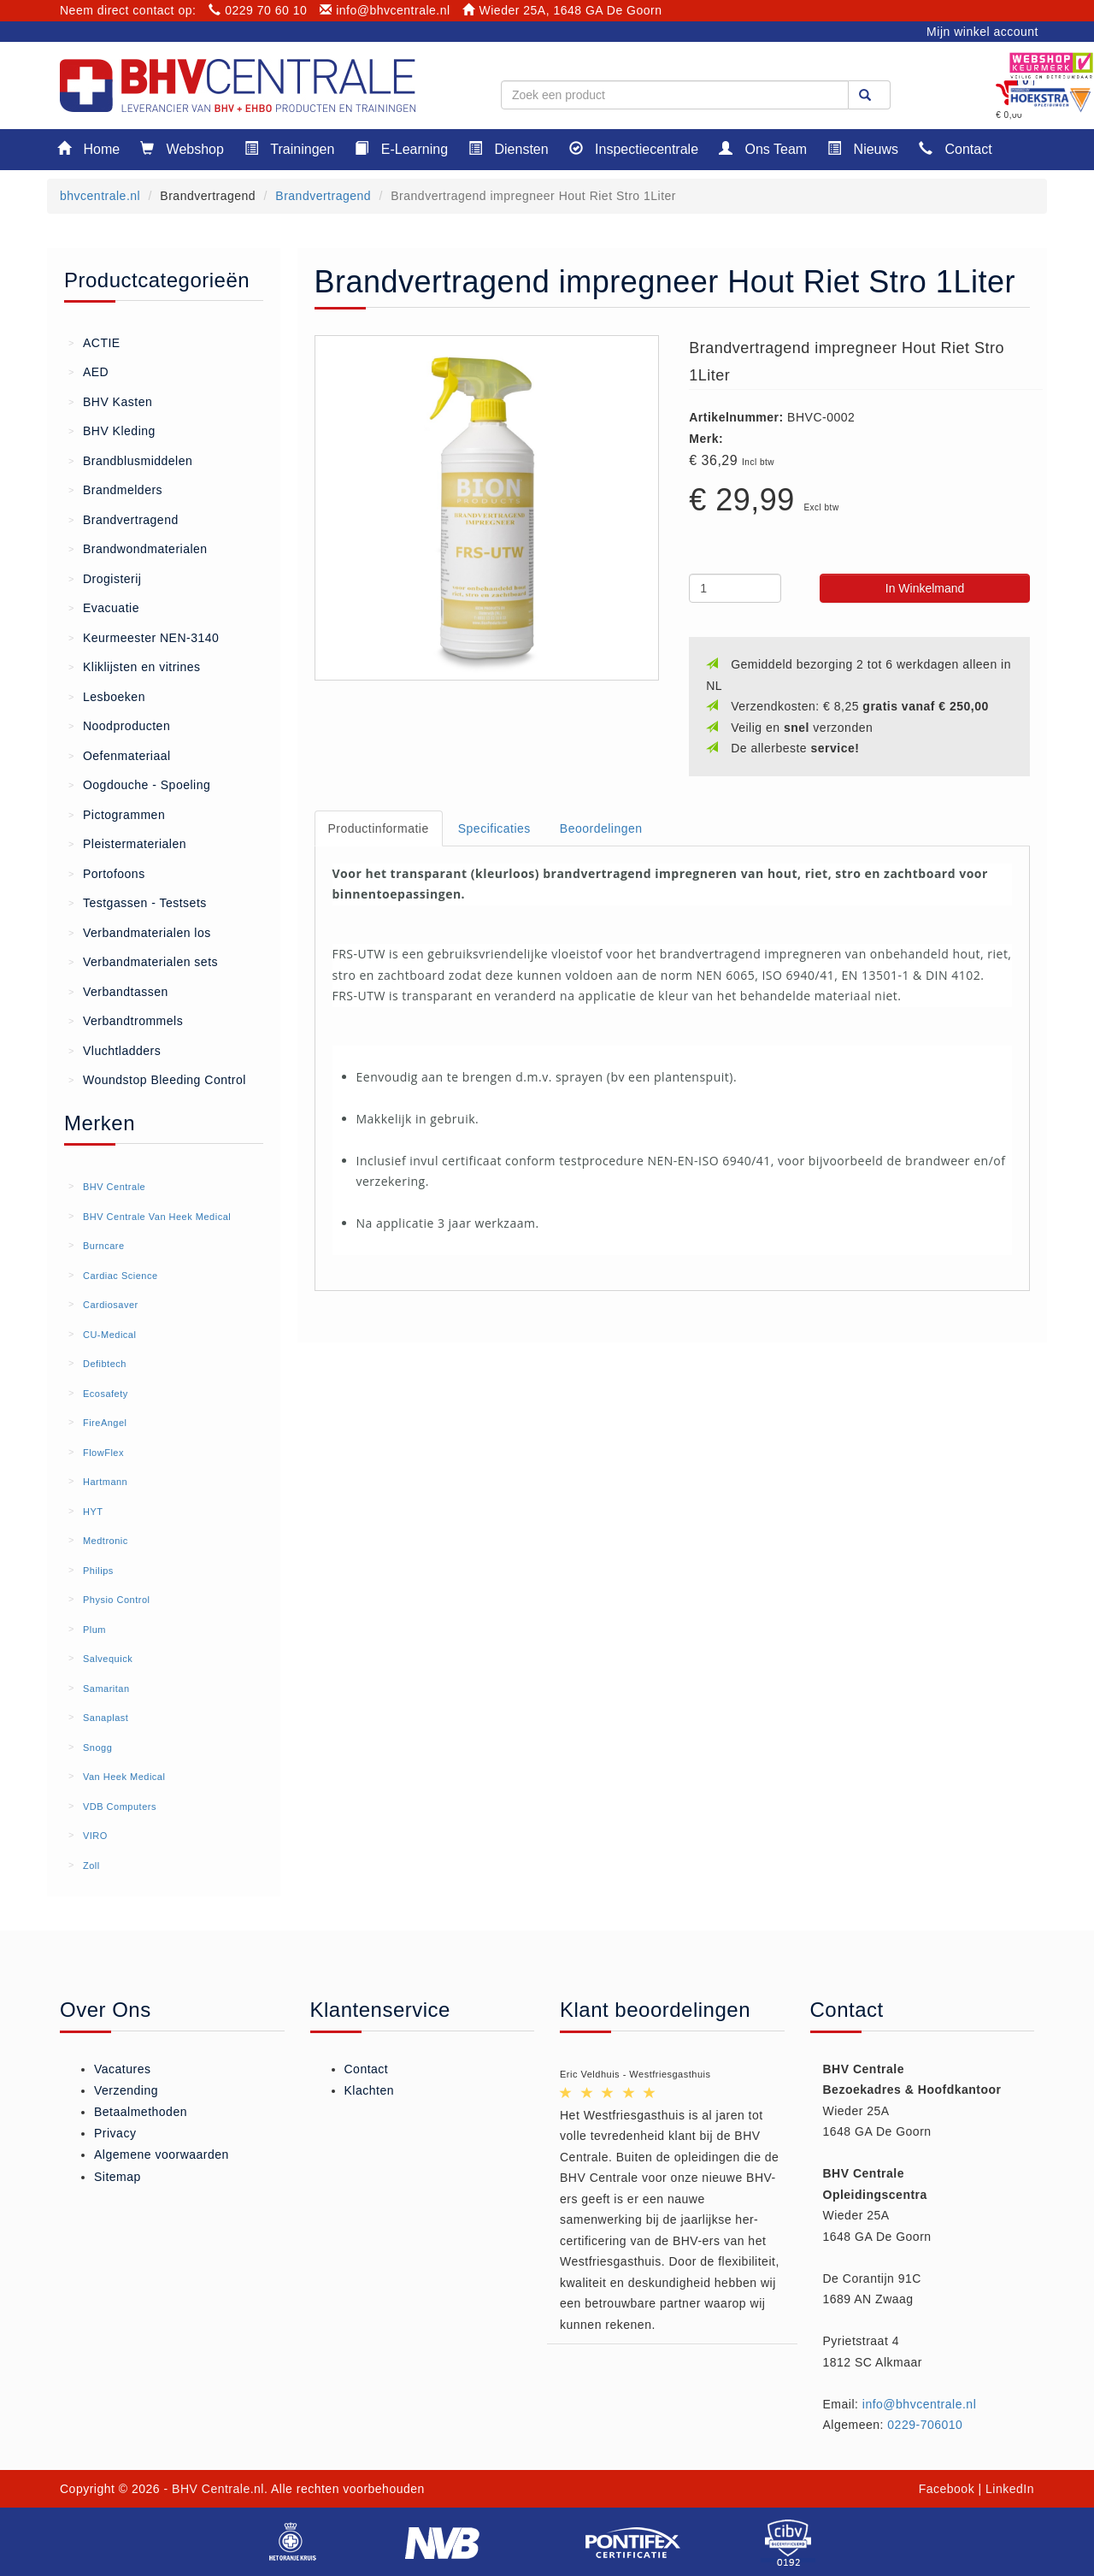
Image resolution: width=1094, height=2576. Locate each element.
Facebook (946, 2489)
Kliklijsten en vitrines (134, 666)
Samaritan (106, 1688)
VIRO (95, 1835)
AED (88, 371)
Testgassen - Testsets (137, 902)
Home (88, 148)
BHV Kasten (110, 401)
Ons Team (763, 148)
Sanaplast (105, 1717)
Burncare (104, 1246)
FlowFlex (103, 1452)
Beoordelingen (601, 828)
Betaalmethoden (140, 2112)
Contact (955, 148)
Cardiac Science (120, 1275)
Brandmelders (115, 489)
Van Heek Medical (124, 1776)
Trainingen (289, 148)
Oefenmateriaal (119, 755)
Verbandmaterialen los (139, 932)
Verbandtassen (118, 990)
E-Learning (401, 148)
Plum (94, 1629)
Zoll (91, 1865)
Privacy (115, 2133)
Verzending (126, 2090)
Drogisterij (104, 578)
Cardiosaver (110, 1305)
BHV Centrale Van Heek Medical (157, 1216)
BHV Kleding (112, 430)
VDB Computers (119, 1806)
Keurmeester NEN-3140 (143, 637)
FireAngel (105, 1423)
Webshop (182, 148)
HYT (93, 1511)
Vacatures (122, 2069)
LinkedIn (1009, 2489)
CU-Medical (109, 1334)
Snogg (97, 1747)
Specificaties (494, 828)
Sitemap (117, 2177)
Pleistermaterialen (127, 843)
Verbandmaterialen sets (143, 961)
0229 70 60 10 (258, 10)
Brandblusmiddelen (130, 460)
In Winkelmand (925, 588)
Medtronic (105, 1541)
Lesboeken (106, 696)
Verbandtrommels (125, 1020)
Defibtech (104, 1364)
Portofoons (106, 873)
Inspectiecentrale (633, 148)
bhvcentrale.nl (100, 196)
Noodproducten (119, 725)
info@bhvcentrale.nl (385, 10)
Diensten (508, 148)
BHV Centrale (114, 1187)
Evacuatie (103, 607)
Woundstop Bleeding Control (157, 1079)
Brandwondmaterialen (138, 548)
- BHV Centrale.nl (214, 2489)
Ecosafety (105, 1393)
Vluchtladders (114, 1049)
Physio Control (116, 1600)
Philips (98, 1570)
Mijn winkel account (982, 31)
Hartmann (105, 1482)
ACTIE (94, 342)
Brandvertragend (323, 196)
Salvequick (107, 1658)
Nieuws (862, 148)
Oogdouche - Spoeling (139, 784)
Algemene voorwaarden (161, 2154)
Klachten (369, 2090)
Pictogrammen (116, 814)
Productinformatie (378, 828)
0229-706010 (924, 2425)
